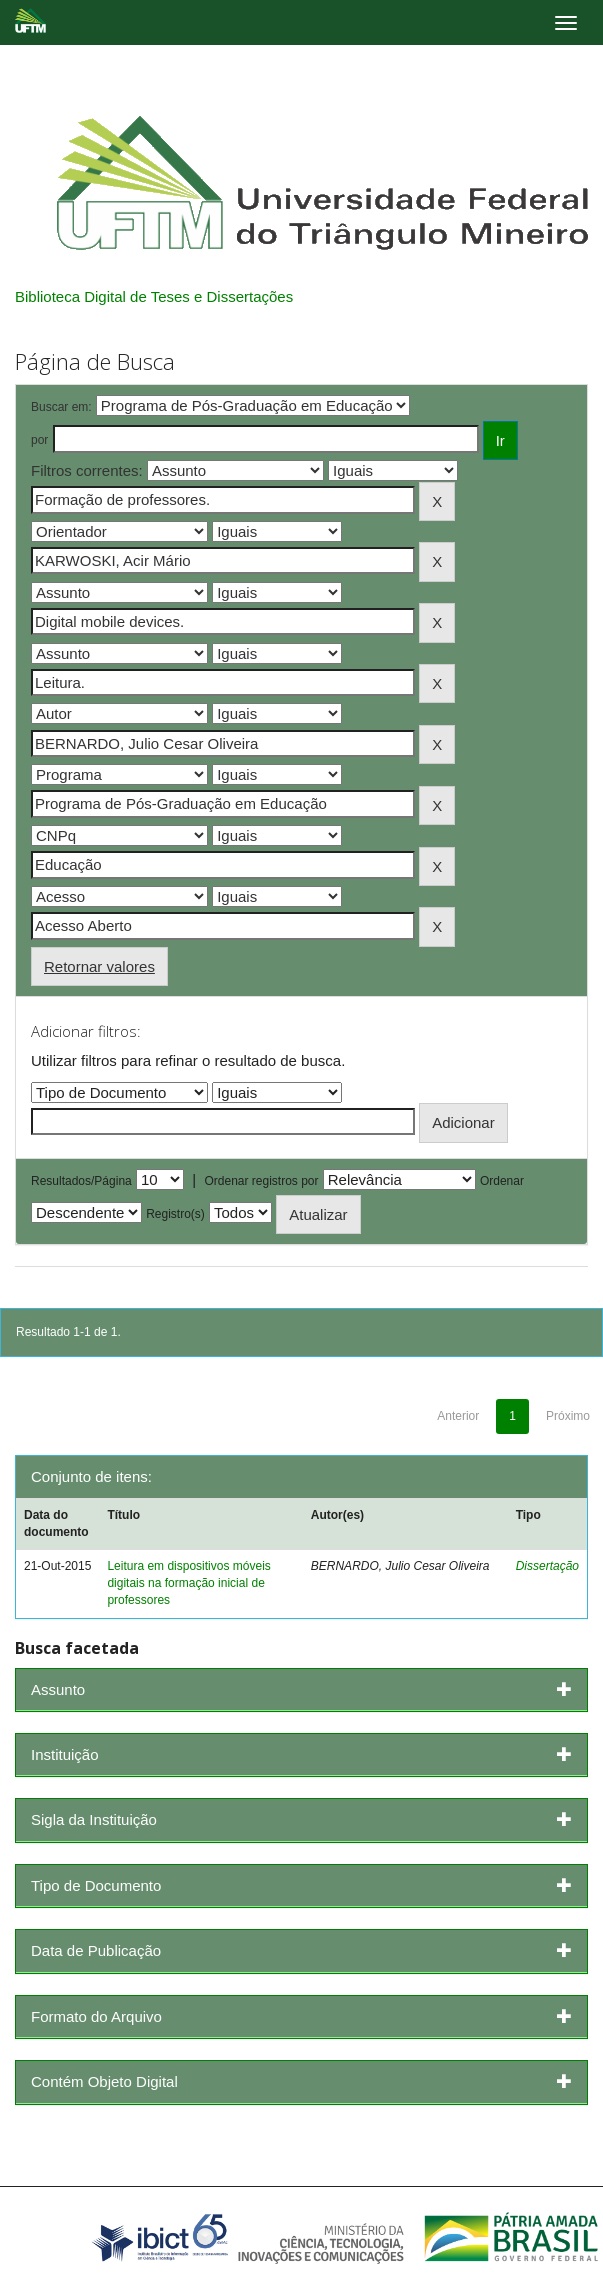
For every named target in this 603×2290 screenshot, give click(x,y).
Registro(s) (175, 1214)
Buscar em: (61, 407)
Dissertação (547, 1566)
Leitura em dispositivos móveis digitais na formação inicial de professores (188, 1583)
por (39, 440)
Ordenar (502, 1181)
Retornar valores (99, 966)
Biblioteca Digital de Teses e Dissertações (154, 296)
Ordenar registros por (261, 1181)
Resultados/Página (81, 1181)
